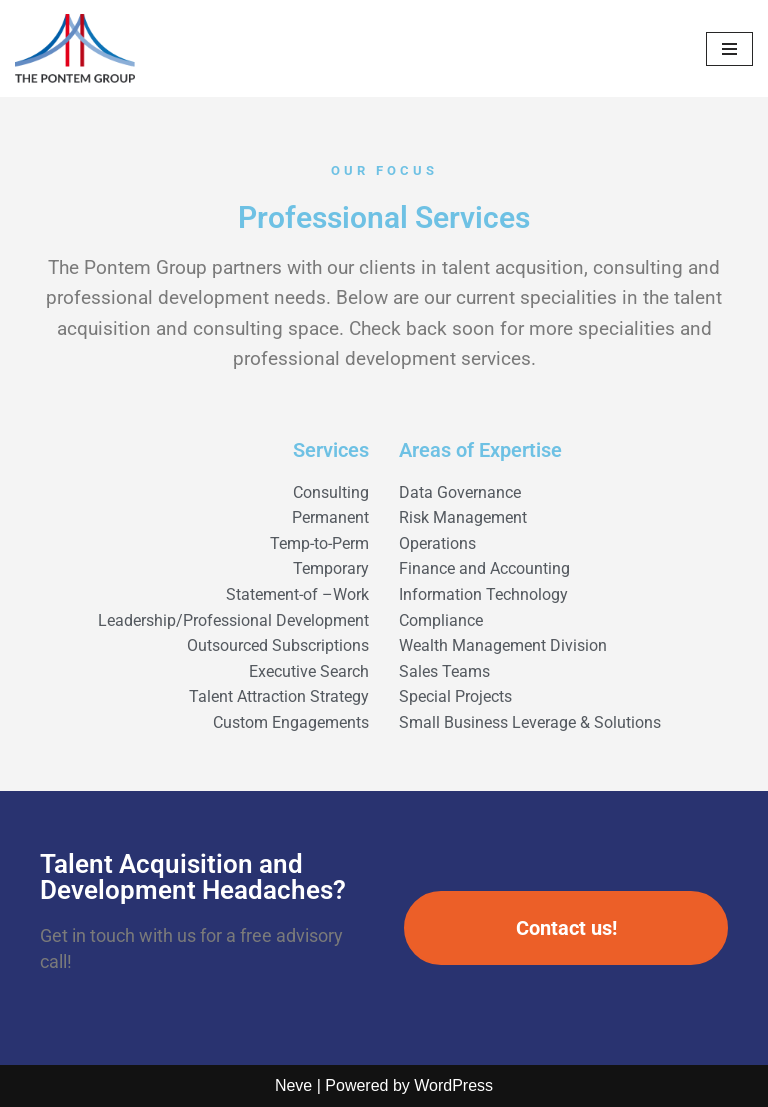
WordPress (453, 1085)
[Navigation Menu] (729, 49)
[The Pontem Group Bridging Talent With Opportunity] (75, 48)
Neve (293, 1085)
